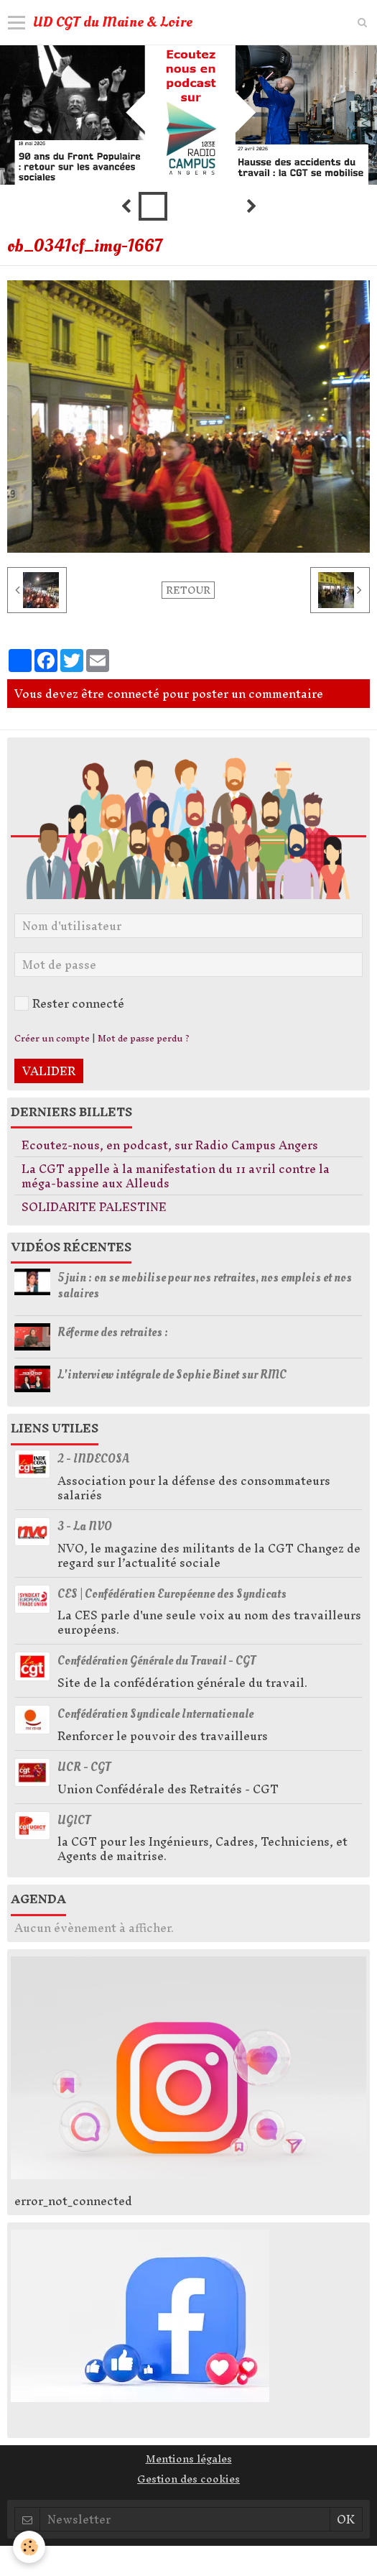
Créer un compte (52, 1038)
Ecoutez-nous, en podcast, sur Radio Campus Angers (170, 1144)
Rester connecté (69, 1003)
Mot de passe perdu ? (144, 1038)
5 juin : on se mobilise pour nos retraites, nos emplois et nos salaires (204, 1285)
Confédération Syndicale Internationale (155, 1714)
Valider (48, 1071)
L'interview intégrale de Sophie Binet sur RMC (172, 1374)
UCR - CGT (84, 1767)
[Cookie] (29, 2547)
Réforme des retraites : (112, 1332)
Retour (188, 590)
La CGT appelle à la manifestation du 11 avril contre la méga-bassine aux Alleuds (176, 1176)
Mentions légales (189, 2458)
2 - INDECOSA (93, 1458)
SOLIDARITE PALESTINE (94, 1206)
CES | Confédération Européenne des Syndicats (172, 1593)
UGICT (73, 1819)
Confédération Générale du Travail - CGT (156, 1660)
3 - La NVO (84, 1526)
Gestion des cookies (188, 2478)
